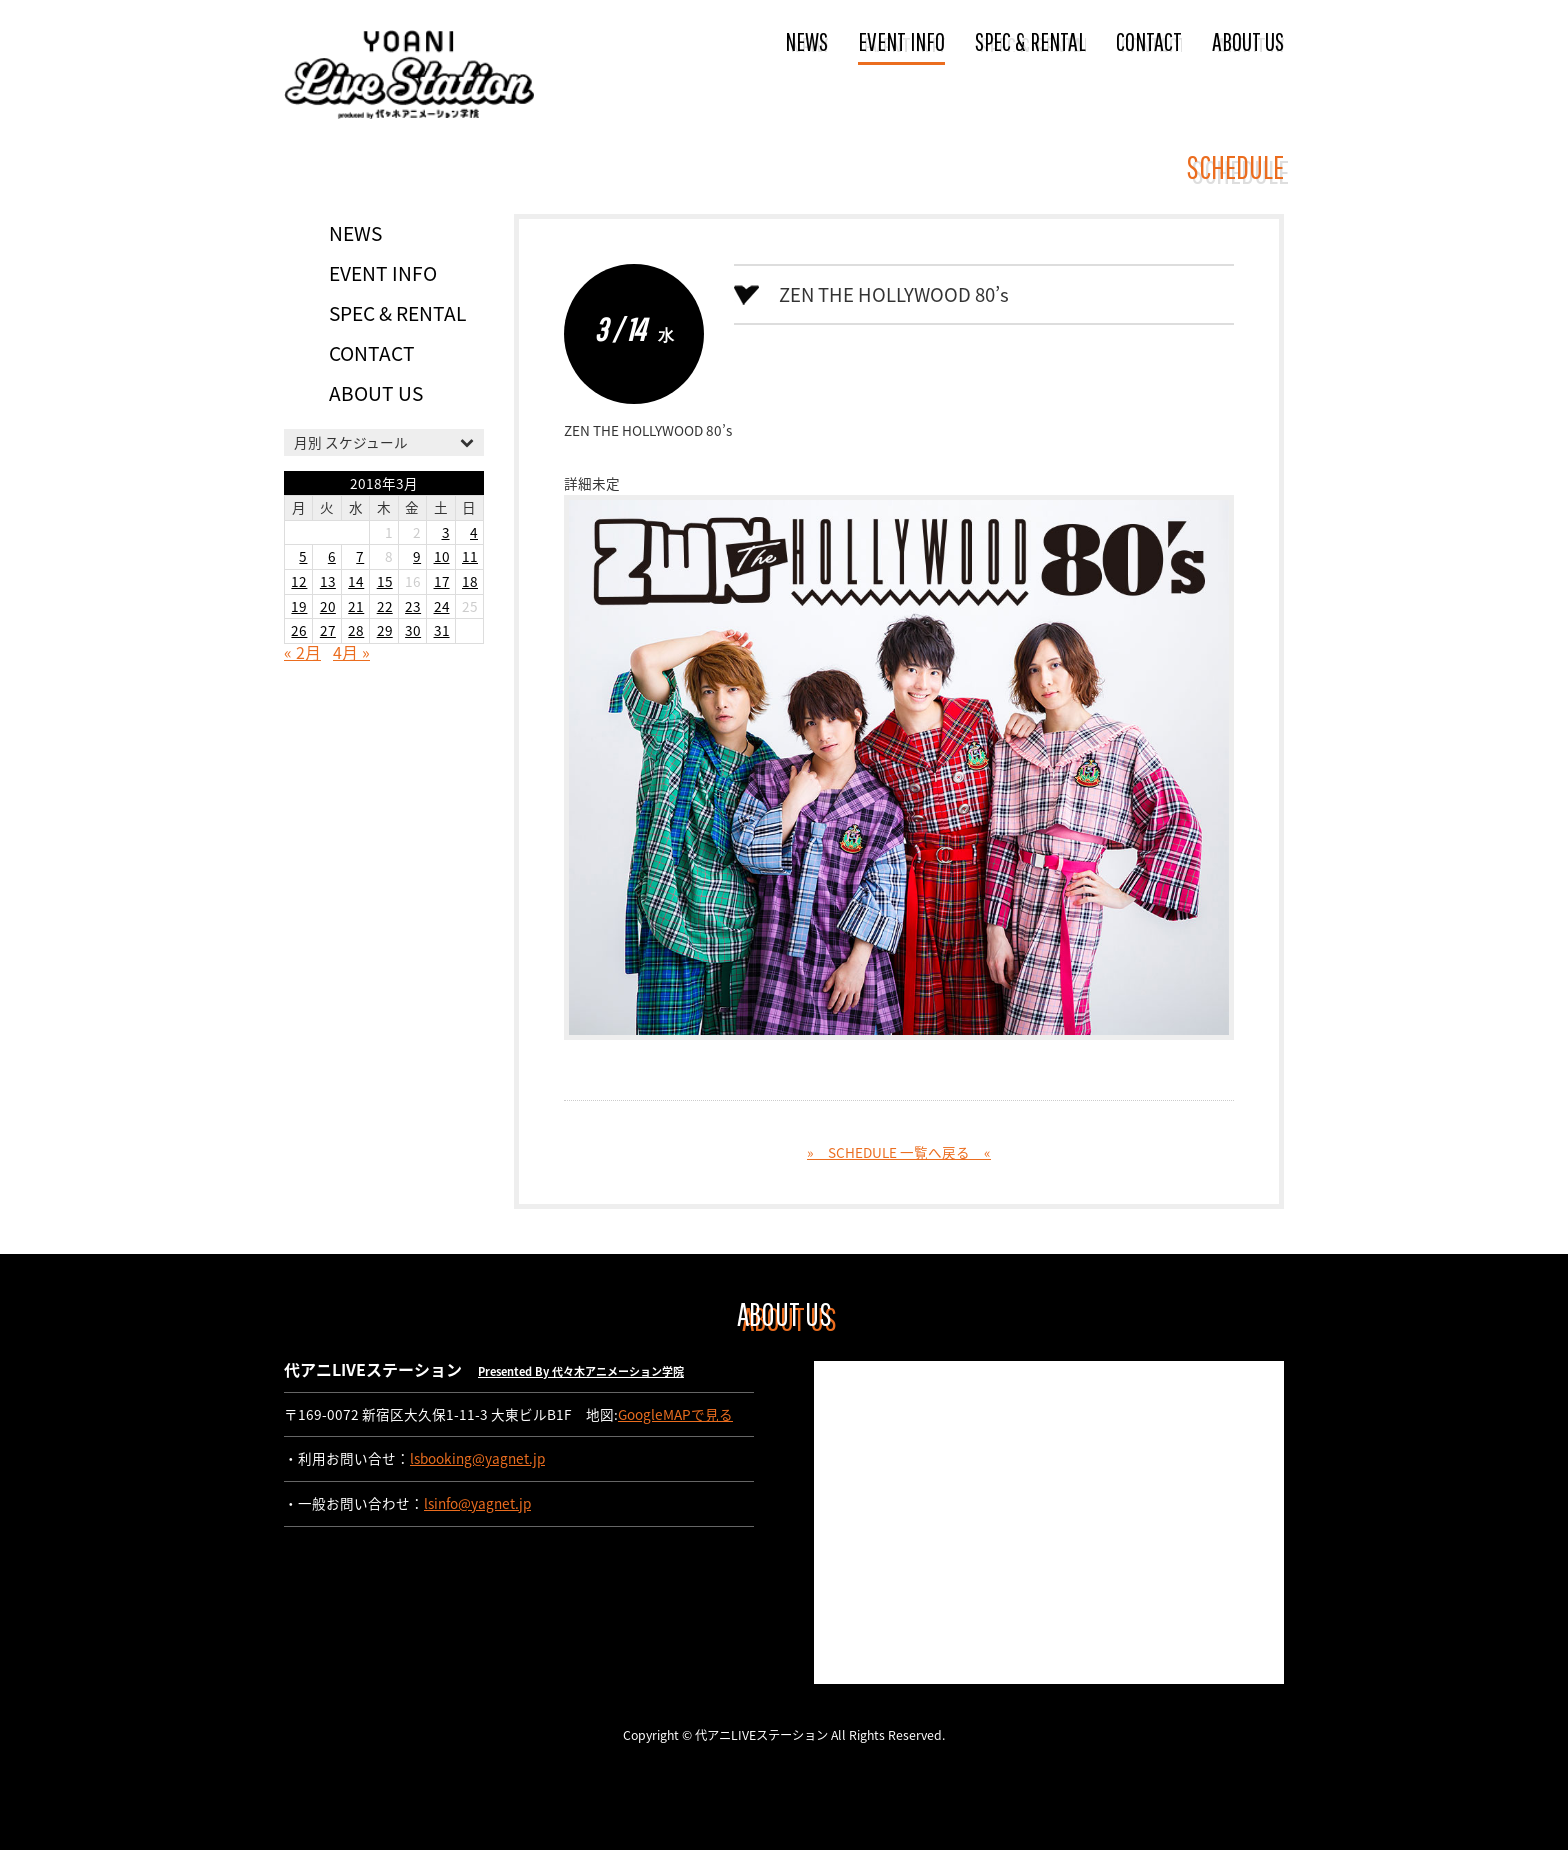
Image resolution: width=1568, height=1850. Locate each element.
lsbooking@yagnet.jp (477, 1458)
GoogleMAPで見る (675, 1414)
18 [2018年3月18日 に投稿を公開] (470, 581)
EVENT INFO (901, 41)
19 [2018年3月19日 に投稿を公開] (299, 606)
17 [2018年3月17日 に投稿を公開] (442, 581)
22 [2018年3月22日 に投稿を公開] (385, 606)
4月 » (351, 652)
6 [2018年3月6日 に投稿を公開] (332, 556)
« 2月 (302, 652)
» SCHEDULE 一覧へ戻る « (899, 1152)
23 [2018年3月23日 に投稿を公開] (413, 606)
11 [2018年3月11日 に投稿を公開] (470, 556)
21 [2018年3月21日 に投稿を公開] (356, 606)
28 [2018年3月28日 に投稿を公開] (356, 630)
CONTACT (1149, 41)
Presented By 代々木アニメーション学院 (581, 1371)
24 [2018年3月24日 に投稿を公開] (442, 606)
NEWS (806, 41)
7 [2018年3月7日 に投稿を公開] (360, 556)
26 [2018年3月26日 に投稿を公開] (299, 630)
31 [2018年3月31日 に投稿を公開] (442, 630)
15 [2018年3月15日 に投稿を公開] (385, 581)
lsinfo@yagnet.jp (477, 1503)
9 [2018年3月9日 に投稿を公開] (417, 556)
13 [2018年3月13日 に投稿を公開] (328, 581)
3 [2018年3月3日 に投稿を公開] (446, 532)
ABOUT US (1248, 41)
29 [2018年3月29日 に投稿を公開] (385, 630)
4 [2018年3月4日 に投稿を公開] (474, 532)
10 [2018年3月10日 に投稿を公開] (442, 556)
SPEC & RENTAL (1030, 41)
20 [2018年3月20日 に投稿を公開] (328, 606)
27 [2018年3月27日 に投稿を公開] (328, 630)
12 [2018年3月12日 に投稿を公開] (299, 581)
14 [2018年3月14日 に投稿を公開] (356, 581)
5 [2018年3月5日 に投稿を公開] (303, 556)
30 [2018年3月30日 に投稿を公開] (413, 630)
